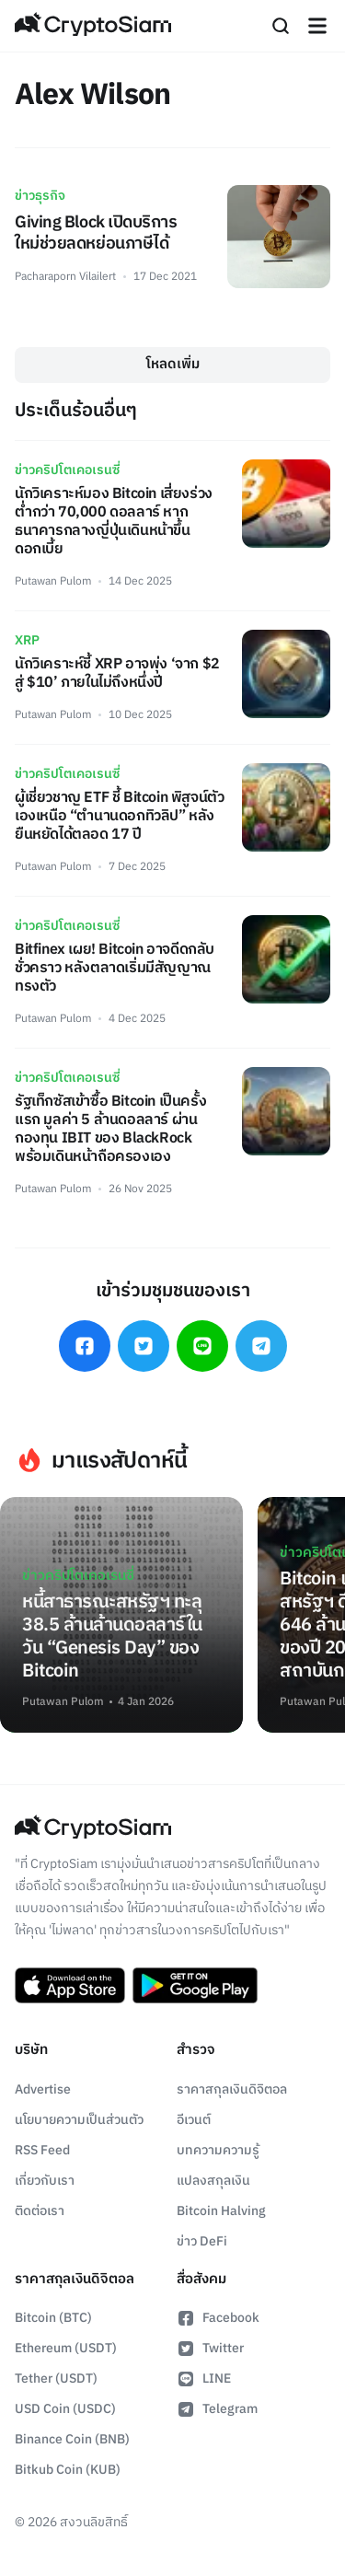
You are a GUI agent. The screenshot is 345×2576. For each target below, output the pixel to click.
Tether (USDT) (56, 2378)
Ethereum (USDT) (66, 2348)
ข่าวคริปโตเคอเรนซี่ (67, 470)
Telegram (217, 2409)
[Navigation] (317, 26)
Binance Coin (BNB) (72, 2439)
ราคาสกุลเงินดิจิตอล (232, 2089)
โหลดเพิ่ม (173, 364)
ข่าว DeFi (202, 2241)
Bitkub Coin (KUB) (68, 2469)
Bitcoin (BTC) (53, 2317)
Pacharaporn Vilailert (65, 276)
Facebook (218, 2317)
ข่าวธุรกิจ (40, 195)
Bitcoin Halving (221, 2211)
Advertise (43, 2089)
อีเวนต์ (194, 2119)
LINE (204, 2378)
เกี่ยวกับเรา (45, 2180)
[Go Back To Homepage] (93, 26)
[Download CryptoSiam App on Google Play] (195, 1985)
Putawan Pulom (53, 581)
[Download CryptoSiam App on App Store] (70, 1985)
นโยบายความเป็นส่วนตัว (79, 2119)
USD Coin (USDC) (65, 2409)
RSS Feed (42, 2150)
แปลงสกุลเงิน (213, 2180)
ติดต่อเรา (39, 2211)
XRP (27, 640)
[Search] (280, 26)
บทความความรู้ (218, 2150)
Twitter (210, 2348)
